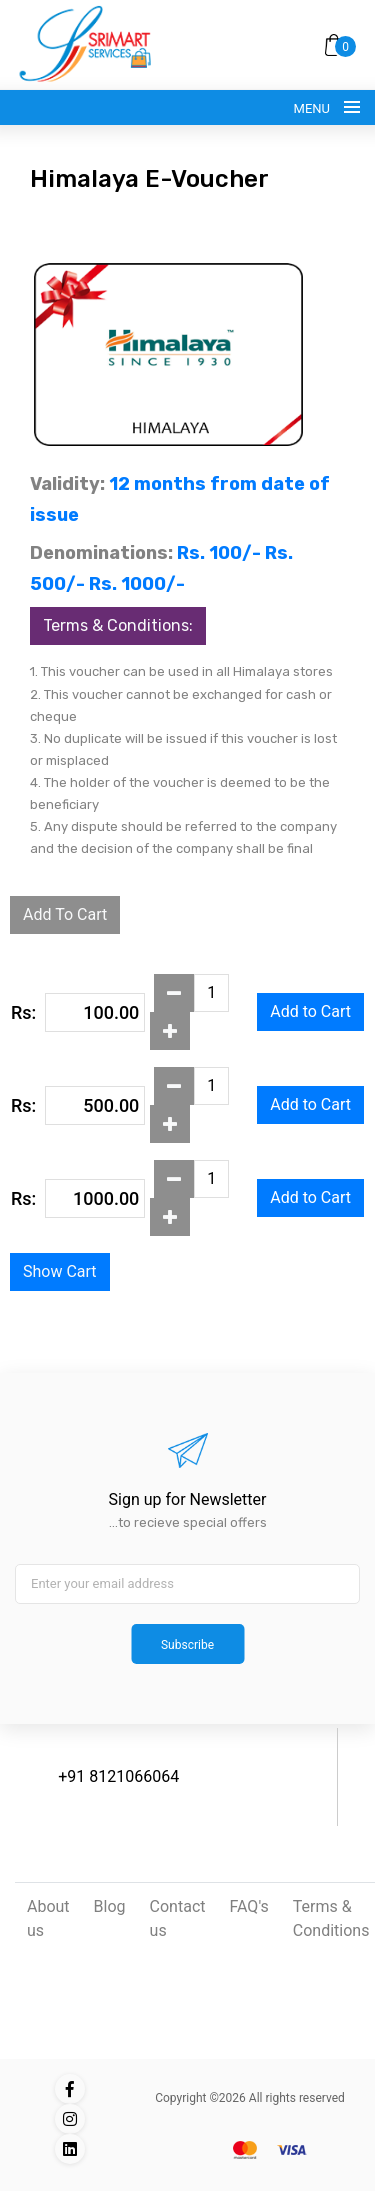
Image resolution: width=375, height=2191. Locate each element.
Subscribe (187, 1645)
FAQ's (249, 1906)
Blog (110, 1906)
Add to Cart (310, 1011)
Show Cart (60, 1271)
